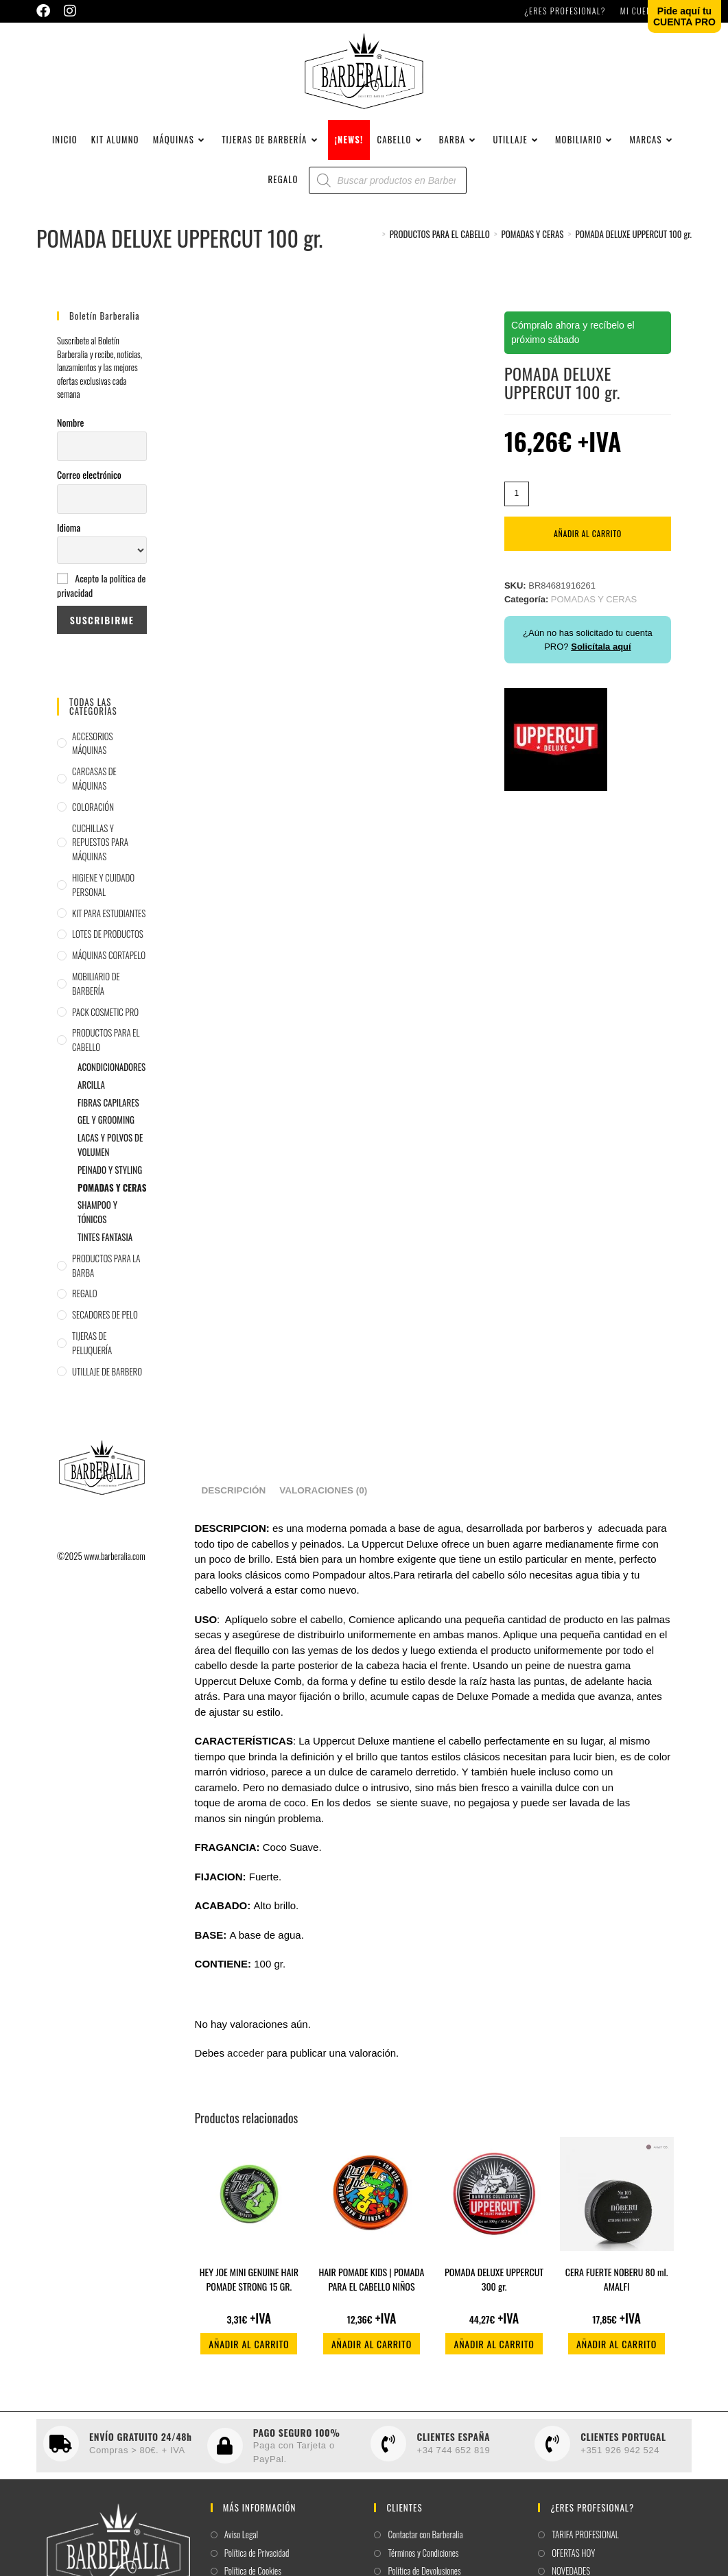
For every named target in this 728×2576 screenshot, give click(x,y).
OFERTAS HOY (573, 2561)
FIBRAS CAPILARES (108, 1111)
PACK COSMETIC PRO (105, 1020)
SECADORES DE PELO (105, 1323)
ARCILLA (91, 1093)
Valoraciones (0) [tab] (323, 1498)
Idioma (68, 535)
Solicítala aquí (601, 655)
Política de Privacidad (257, 2561)
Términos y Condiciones (423, 2561)
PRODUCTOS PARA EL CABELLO (105, 1049)
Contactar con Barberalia (425, 2542)
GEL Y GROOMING (106, 1128)
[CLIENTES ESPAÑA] (388, 2452)
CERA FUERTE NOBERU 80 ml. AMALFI (616, 2287)
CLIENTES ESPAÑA (453, 2444)
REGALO (84, 1301)
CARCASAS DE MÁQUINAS (94, 786)
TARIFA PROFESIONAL (585, 2542)
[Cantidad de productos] (516, 502)
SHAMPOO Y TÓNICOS (97, 1220)
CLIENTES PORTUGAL (623, 2444)
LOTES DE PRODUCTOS (107, 942)
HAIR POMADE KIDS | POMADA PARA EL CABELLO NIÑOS (371, 2287)
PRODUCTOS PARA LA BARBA (106, 1274)
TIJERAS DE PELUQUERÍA (92, 1351)
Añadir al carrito (588, 541)
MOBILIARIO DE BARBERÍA (96, 992)
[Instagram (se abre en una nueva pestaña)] (70, 11)
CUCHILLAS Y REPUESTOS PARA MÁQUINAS (100, 850)
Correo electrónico (89, 482)
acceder (245, 2062)
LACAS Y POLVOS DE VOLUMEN (110, 1153)
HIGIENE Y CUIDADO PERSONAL (103, 893)
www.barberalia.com (114, 1564)
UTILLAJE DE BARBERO (107, 1379)
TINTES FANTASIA (105, 1245)
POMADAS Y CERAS (112, 1196)
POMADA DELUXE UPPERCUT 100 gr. (633, 242)
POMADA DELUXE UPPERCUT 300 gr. (494, 2287)
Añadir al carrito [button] (249, 2352)
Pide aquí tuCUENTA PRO (684, 16)
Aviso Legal (241, 2542)
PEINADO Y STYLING (110, 1178)
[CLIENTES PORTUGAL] (552, 2452)
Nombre (70, 430)
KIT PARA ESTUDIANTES (108, 921)
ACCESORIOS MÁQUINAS (92, 751)
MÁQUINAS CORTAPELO (108, 963)
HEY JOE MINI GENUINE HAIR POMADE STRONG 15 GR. (249, 2287)
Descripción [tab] (234, 1498)
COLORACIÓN (93, 815)
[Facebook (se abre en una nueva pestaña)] (46, 11)
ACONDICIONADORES (111, 1075)
